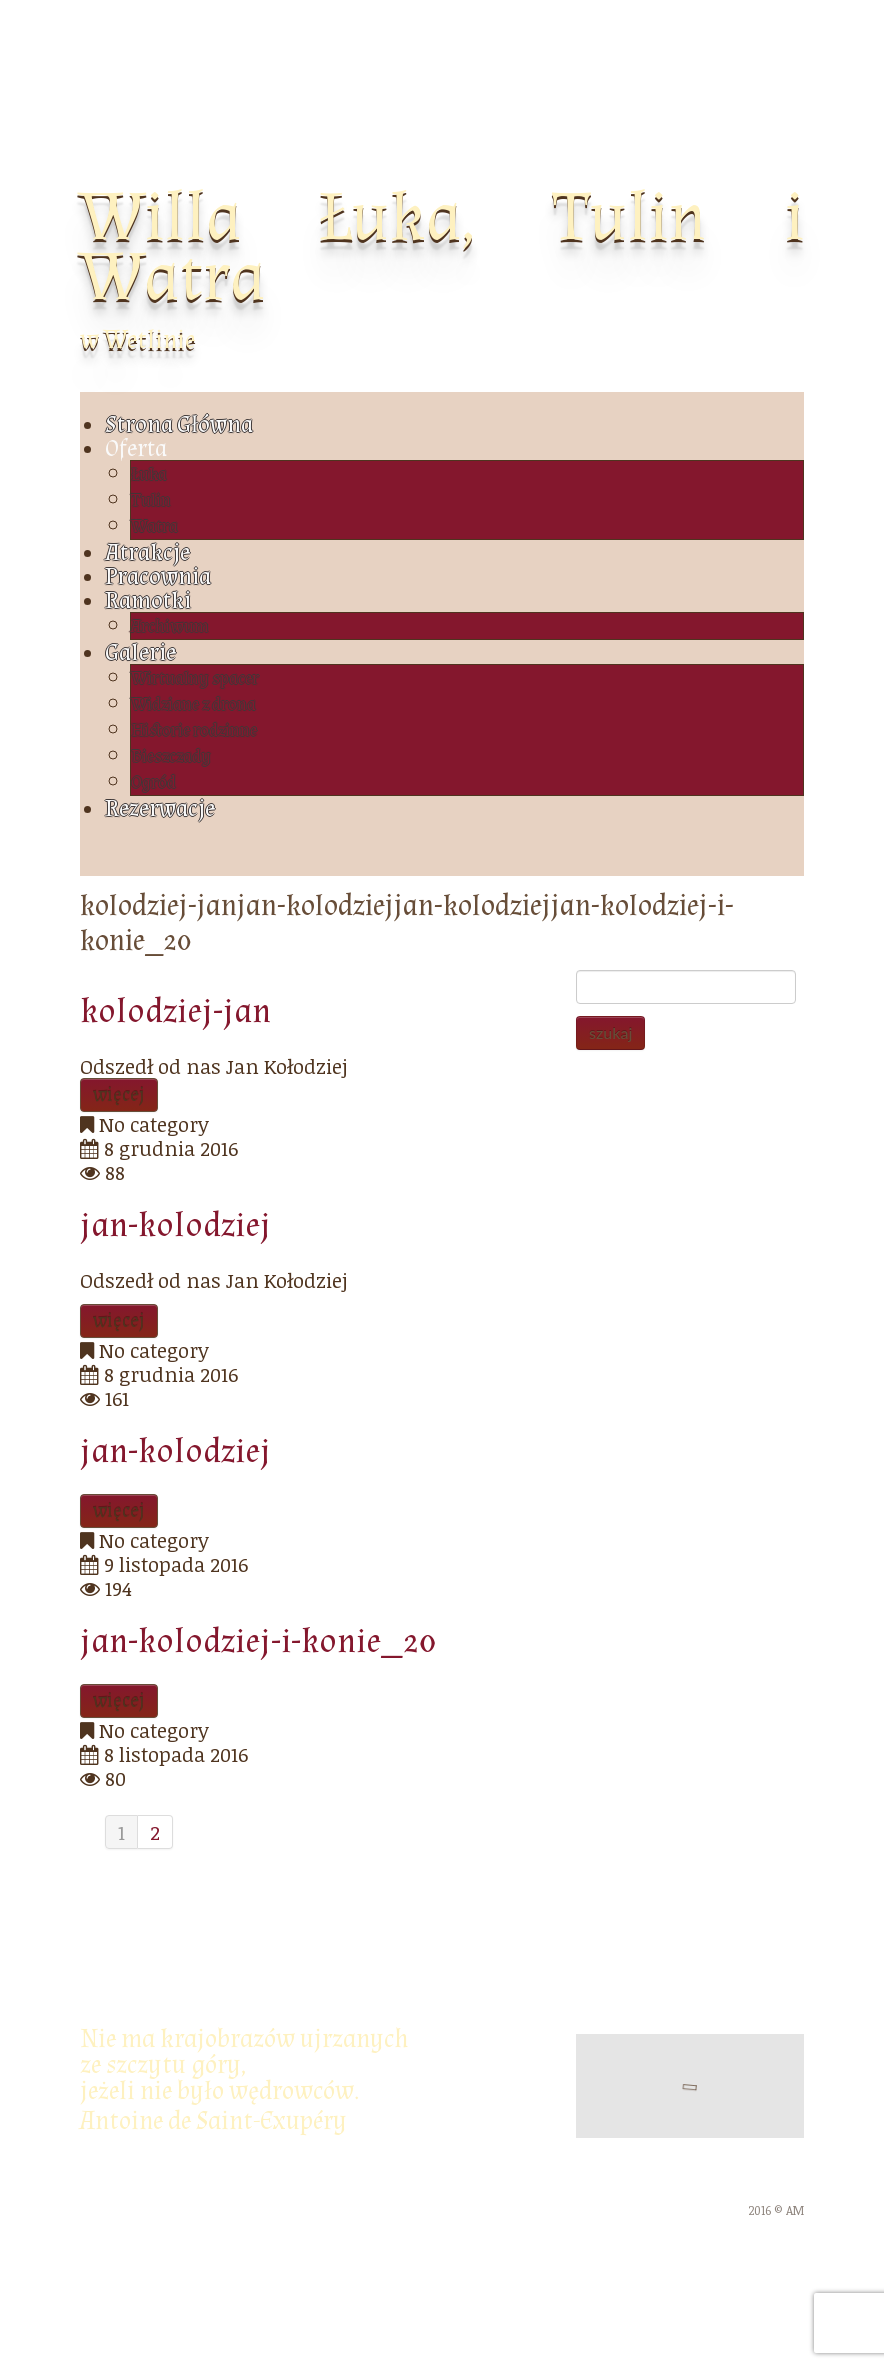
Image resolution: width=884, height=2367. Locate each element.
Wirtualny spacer (195, 678)
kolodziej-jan (175, 1011)
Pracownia (158, 576)
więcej (119, 1095)
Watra (154, 526)
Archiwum (170, 626)
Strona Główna (179, 424)
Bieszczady (171, 756)
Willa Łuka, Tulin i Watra (442, 247)
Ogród (153, 782)
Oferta (136, 448)
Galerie (140, 652)
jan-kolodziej (175, 1225)
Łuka (149, 474)
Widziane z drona (193, 704)
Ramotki (148, 600)
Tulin (151, 500)
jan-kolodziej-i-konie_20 (258, 1641)
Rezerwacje (160, 808)
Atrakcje (147, 552)
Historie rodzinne (194, 730)
